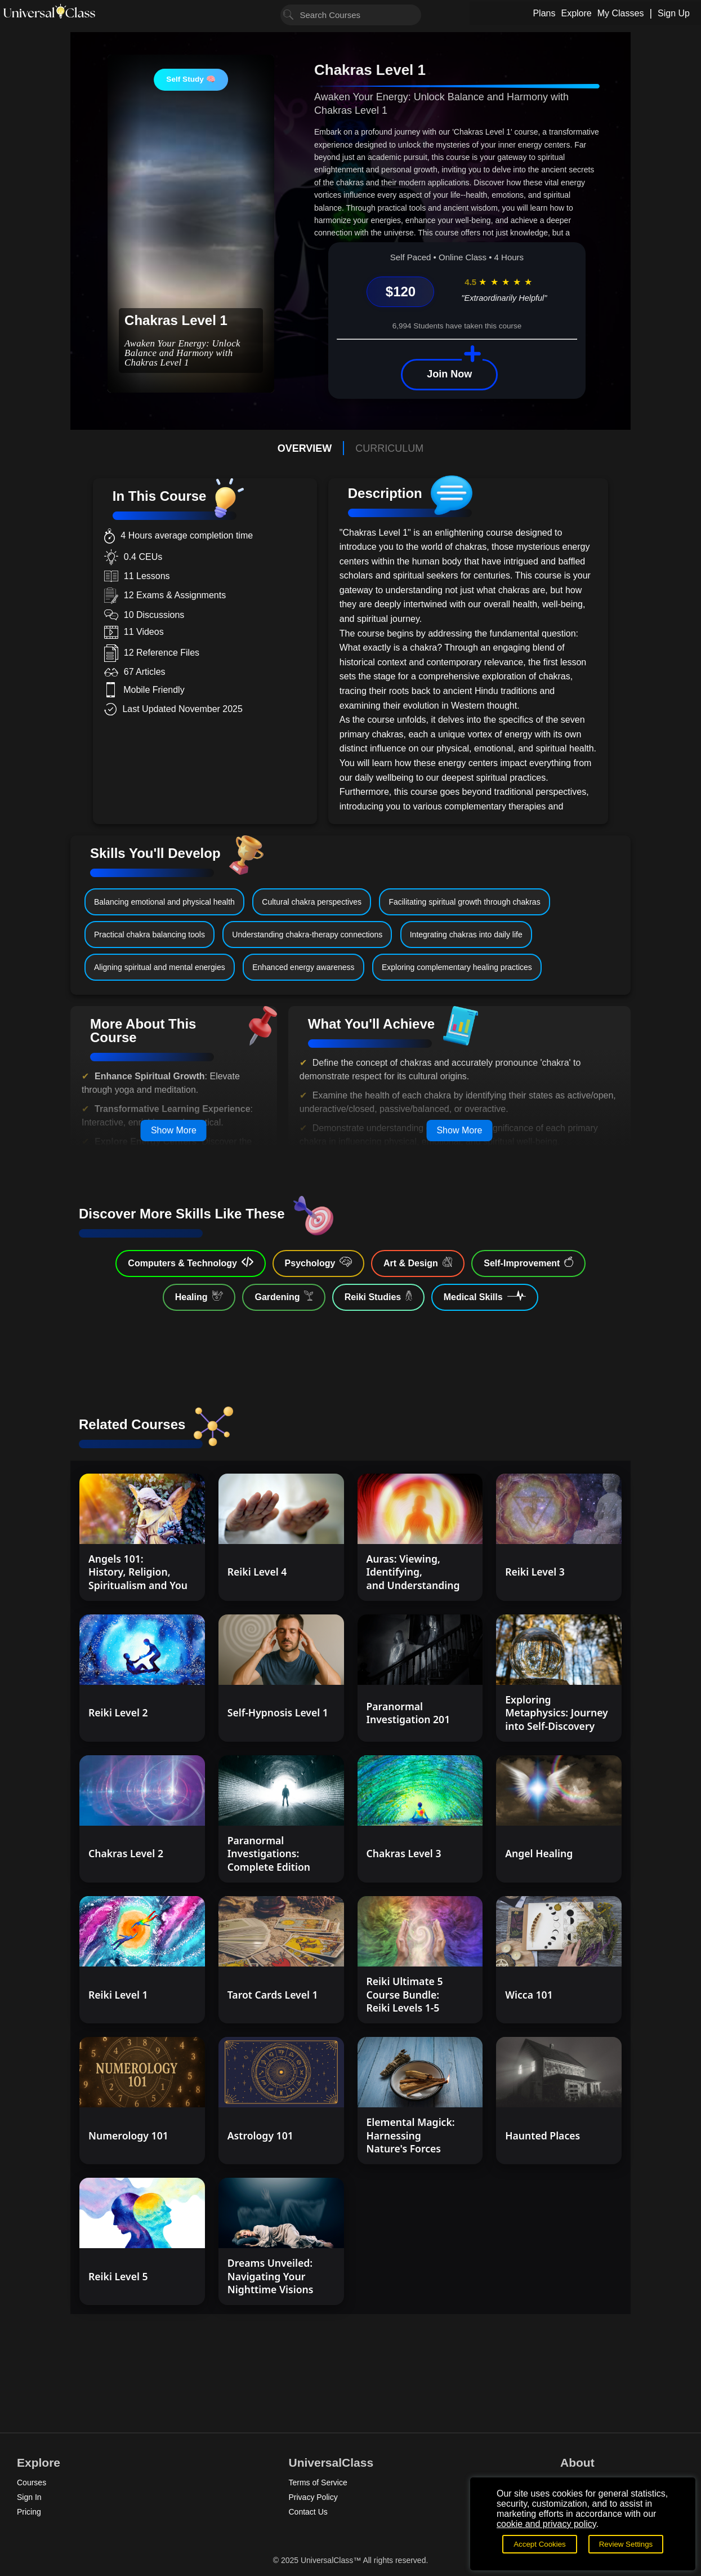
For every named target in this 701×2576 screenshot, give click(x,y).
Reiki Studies (378, 1296)
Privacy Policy (313, 2497)
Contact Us (308, 2511)
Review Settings (626, 2544)
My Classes (620, 13)
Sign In (29, 2497)
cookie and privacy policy (546, 2524)
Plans (544, 13)
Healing (199, 1296)
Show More (174, 1130)
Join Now (449, 374)
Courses (31, 2482)
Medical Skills (485, 1296)
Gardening (283, 1296)
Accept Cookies (540, 2544)
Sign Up (674, 13)
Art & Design (417, 1262)
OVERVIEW (305, 448)
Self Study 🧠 (190, 79)
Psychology (318, 1262)
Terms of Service (318, 2482)
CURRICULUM (389, 448)
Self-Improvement (528, 1262)
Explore (576, 13)
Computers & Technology (190, 1262)
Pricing (29, 2511)
